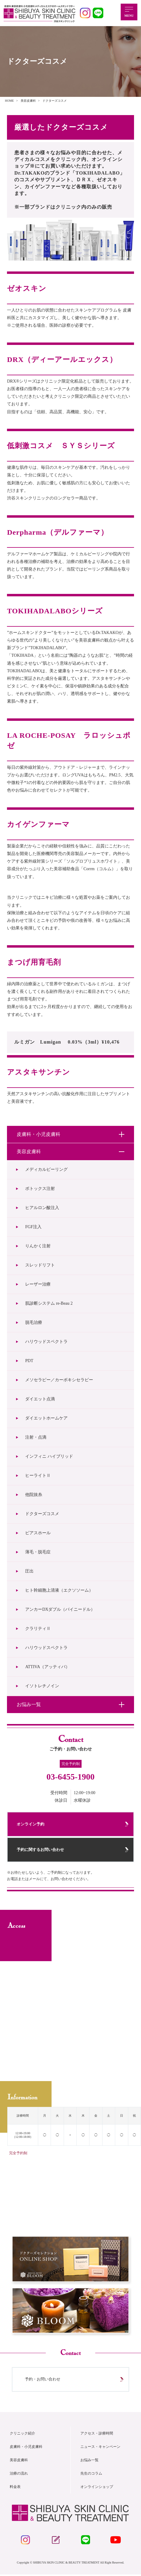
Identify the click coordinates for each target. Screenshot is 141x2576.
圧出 (29, 1571)
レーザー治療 (38, 1284)
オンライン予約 (31, 1824)
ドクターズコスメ (42, 1513)
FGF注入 (33, 1227)
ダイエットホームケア (46, 1418)
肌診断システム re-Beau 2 (48, 1303)
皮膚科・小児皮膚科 (26, 2448)
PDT (31, 1360)
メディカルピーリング (46, 1169)
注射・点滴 (35, 1437)
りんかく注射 (38, 1246)
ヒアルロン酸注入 (42, 1207)
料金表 (15, 2488)
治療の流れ (19, 2474)
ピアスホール (38, 1533)
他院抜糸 (33, 1494)
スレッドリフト (40, 1265)
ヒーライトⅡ (38, 1475)
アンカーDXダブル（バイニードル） (60, 1609)
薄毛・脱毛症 (38, 1552)
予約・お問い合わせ (43, 2380)
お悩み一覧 (89, 2461)
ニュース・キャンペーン (100, 2448)
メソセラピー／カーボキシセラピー (59, 1380)
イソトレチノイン (42, 1686)
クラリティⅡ (38, 1628)
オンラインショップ (96, 2488)
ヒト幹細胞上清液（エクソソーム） (59, 1590)
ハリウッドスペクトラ (46, 1341)
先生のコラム (91, 2474)
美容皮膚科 (19, 2461)
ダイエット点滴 (40, 1399)
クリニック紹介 (22, 2434)
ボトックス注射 (40, 1188)
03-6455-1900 (70, 1776)
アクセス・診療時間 (96, 2434)
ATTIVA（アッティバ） (47, 1667)
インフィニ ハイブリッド (49, 1456)
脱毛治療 (33, 1322)
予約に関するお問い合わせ (40, 1850)
